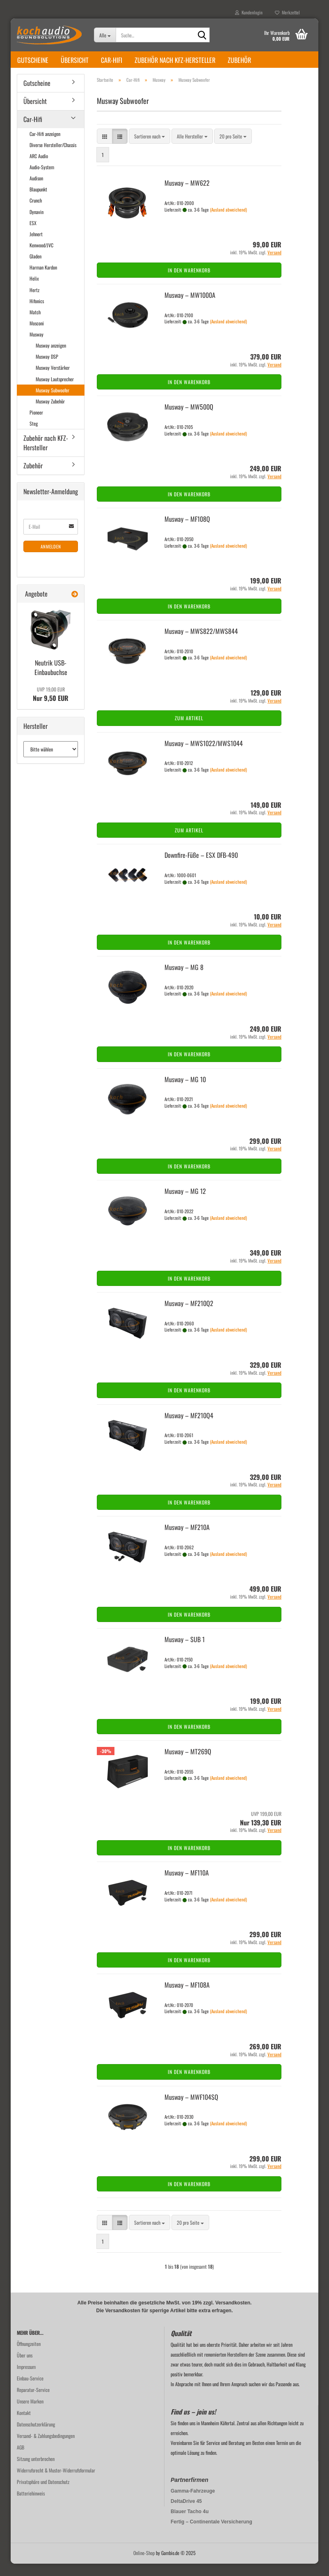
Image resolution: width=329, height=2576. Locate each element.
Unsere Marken (30, 2413)
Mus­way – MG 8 (183, 979)
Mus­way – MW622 (187, 195)
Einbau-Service (30, 2390)
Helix (34, 290)
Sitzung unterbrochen (36, 2471)
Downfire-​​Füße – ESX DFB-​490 (201, 867)
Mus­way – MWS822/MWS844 (201, 643)
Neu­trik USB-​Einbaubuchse (50, 679)
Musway (36, 346)
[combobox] (149, 148)
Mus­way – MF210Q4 (188, 1428)
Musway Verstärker (53, 379)
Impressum (26, 2379)
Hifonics (37, 313)
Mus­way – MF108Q (187, 531)
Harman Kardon (43, 279)
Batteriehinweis (31, 2505)
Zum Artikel (189, 730)
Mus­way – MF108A (187, 1997)
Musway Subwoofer (52, 402)
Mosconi (37, 335)
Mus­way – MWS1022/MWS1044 (203, 755)
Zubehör (239, 60)
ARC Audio (39, 168)
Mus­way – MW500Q (188, 419)
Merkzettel (287, 12)
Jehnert (36, 246)
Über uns (24, 2367)
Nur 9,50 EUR (51, 706)
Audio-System (42, 179)
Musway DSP (47, 368)
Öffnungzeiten (29, 2356)
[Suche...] (105, 35)
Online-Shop (144, 2565)
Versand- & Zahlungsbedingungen (46, 2448)
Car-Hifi (111, 60)
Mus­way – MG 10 (185, 1092)
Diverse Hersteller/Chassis (53, 157)
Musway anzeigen (51, 357)
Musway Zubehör (50, 413)
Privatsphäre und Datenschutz (43, 2494)
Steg (34, 435)
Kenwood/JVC (41, 257)
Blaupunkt (38, 201)
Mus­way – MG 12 (185, 1203)
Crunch (36, 212)
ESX (33, 235)
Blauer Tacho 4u (189, 2524)
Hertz (34, 302)
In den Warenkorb (189, 282)
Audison (36, 190)
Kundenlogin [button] (249, 12)
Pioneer (36, 424)
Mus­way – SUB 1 (184, 1652)
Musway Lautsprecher (55, 391)
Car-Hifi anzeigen (45, 146)
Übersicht (75, 60)
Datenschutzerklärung (36, 2436)
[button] (104, 148)
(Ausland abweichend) (228, 222)
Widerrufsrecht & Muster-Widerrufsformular (56, 2482)
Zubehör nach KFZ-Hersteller (175, 60)
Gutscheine (32, 60)
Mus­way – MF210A (187, 1539)
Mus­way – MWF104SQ (191, 2109)
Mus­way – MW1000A (189, 307)
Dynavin (36, 224)
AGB (20, 2459)
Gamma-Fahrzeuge (193, 2503)
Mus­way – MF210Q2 (188, 1315)
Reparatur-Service (33, 2402)
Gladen (35, 268)
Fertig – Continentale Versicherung (211, 2534)
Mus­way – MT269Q (187, 1764)
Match (35, 324)
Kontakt (24, 2425)
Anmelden (51, 558)
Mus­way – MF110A (186, 1885)
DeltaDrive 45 (186, 2513)
